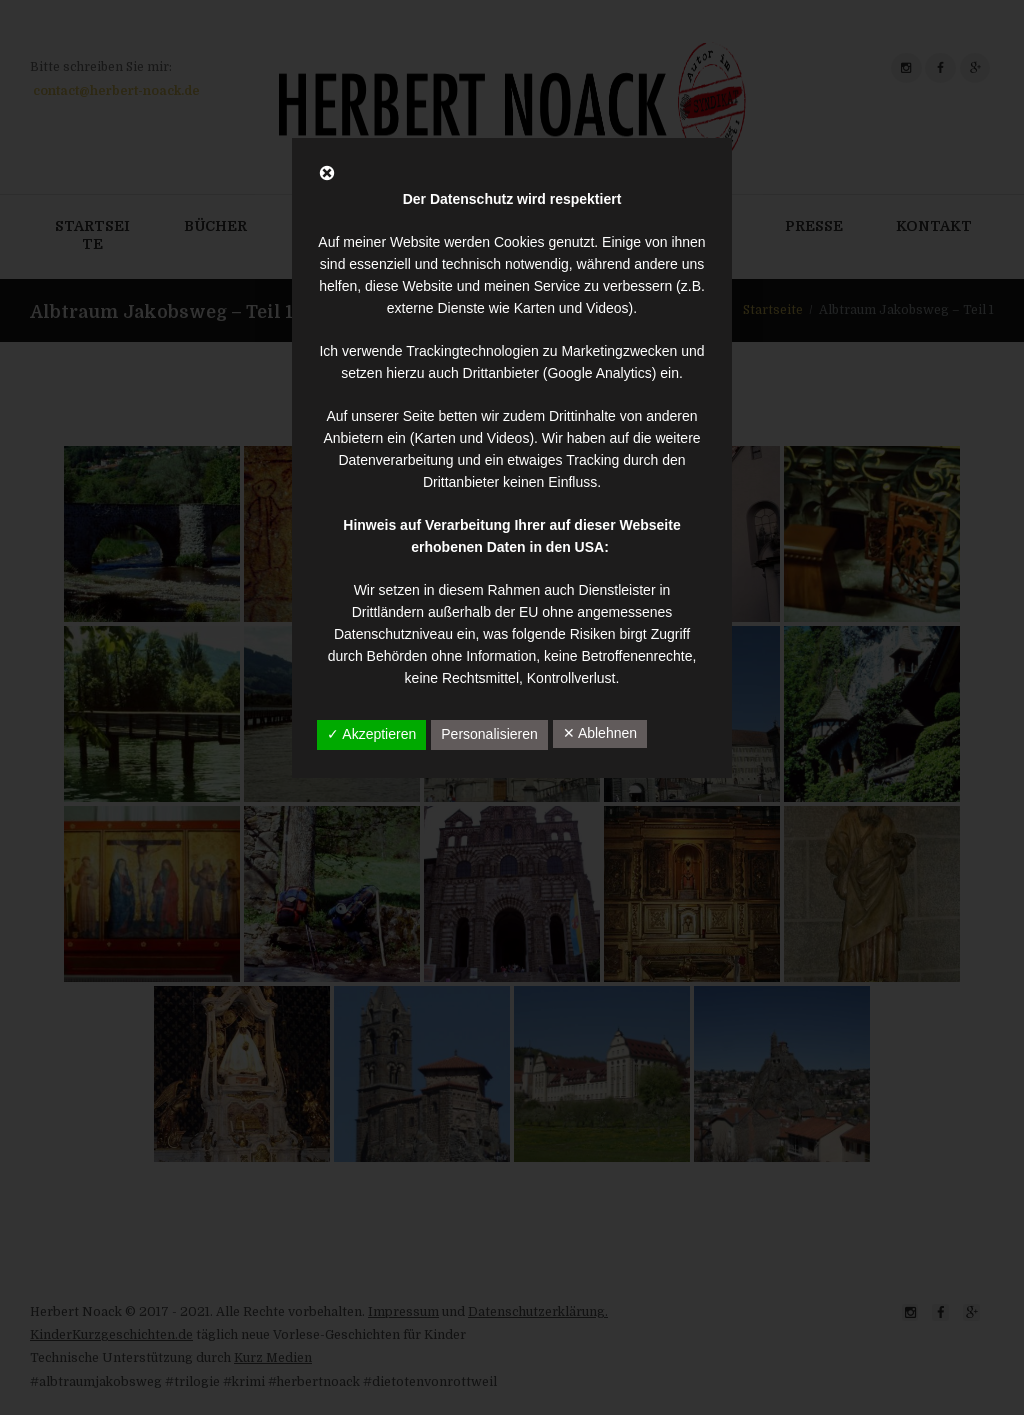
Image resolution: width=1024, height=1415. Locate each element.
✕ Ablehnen (600, 733)
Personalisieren (489, 734)
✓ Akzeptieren (371, 734)
